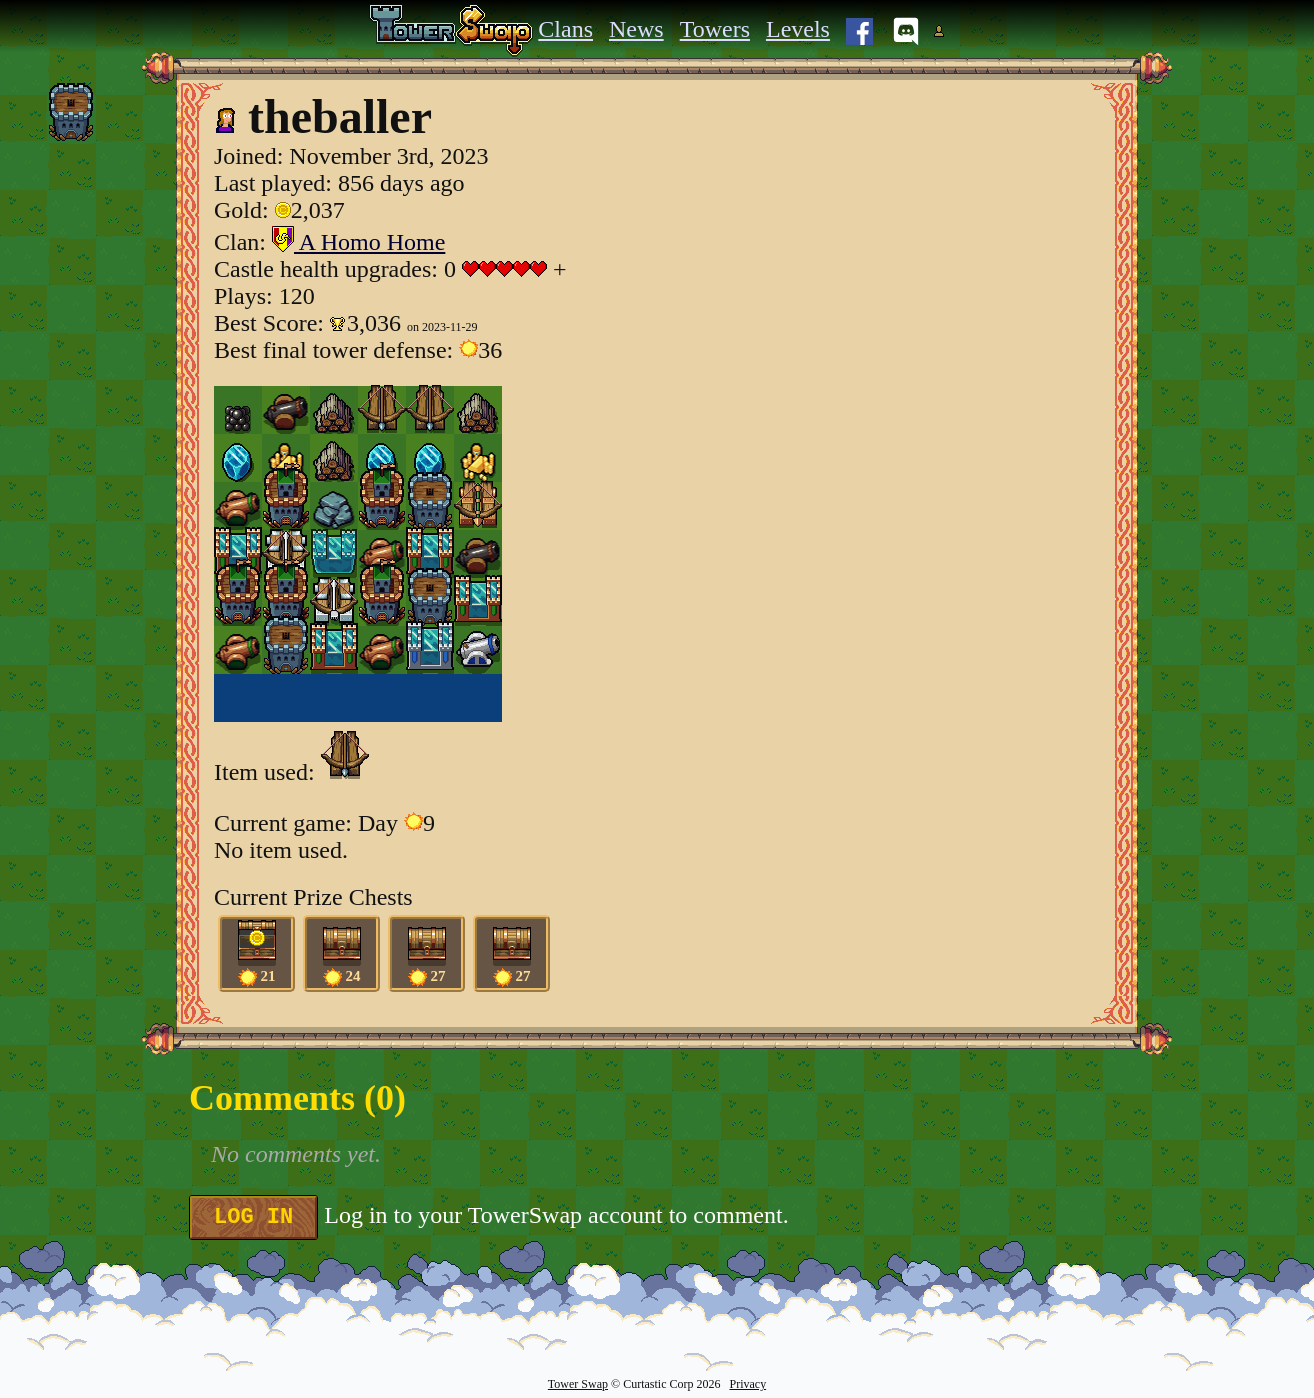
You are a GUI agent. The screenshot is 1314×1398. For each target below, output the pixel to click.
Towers (715, 29)
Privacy (747, 1384)
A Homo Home (358, 242)
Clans (565, 29)
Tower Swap (578, 1384)
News (636, 29)
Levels (798, 29)
